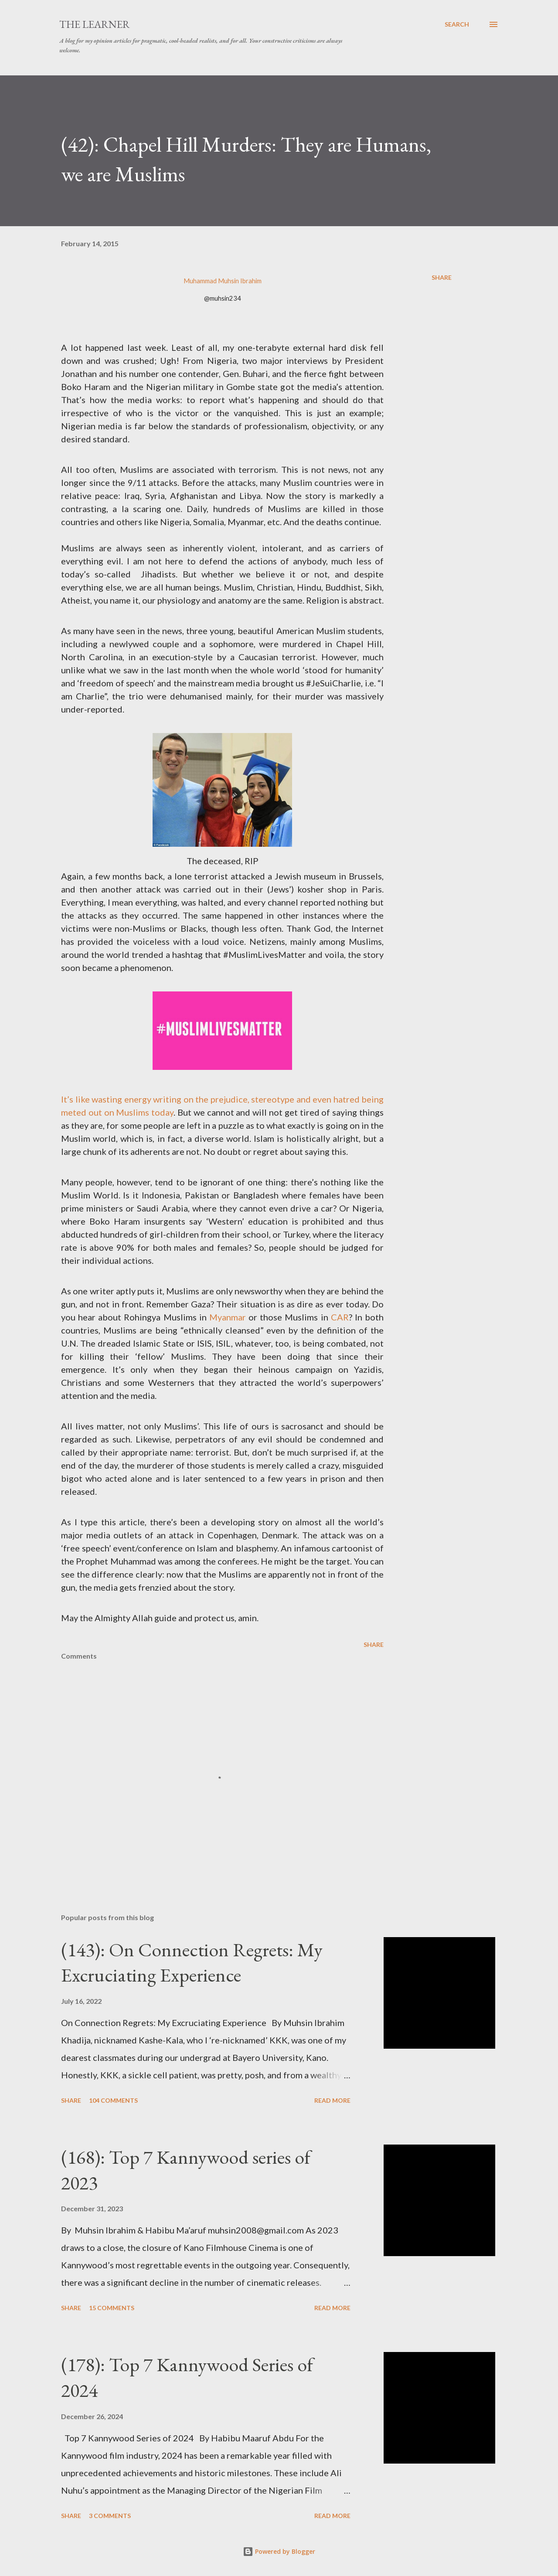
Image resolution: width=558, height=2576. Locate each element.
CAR (340, 1317)
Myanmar (227, 1317)
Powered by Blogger (279, 2551)
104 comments (113, 2100)
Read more (332, 2100)
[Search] (457, 24)
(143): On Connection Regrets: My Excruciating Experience (192, 1962)
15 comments (111, 2307)
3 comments (110, 2515)
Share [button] (442, 277)
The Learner (94, 24)
